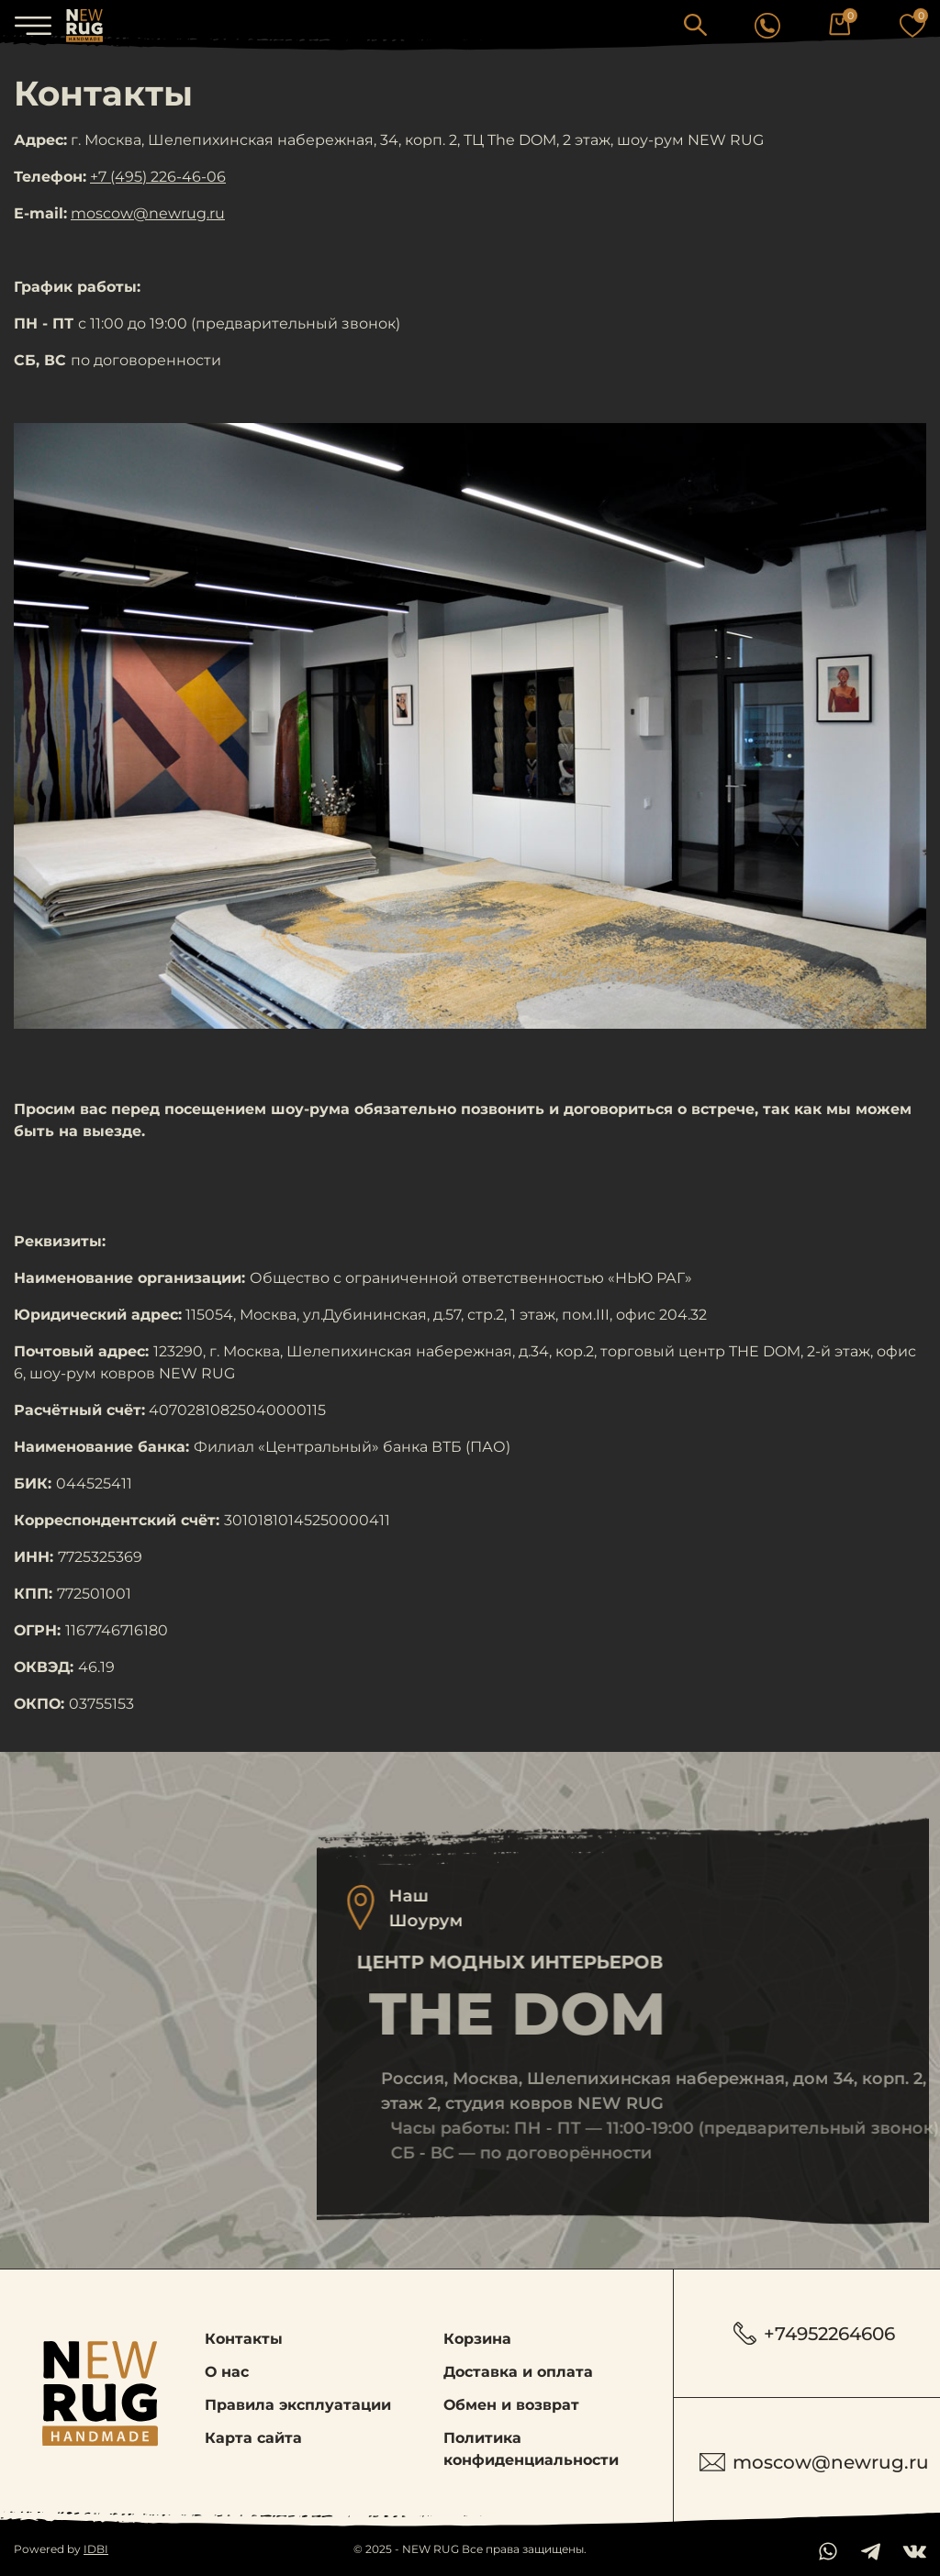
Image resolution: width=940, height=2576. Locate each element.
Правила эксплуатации (298, 2405)
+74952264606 (814, 2333)
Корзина (477, 2338)
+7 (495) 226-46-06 (158, 176)
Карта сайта (253, 2438)
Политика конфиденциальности (531, 2449)
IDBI (96, 2549)
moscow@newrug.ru (148, 213)
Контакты (244, 2338)
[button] (695, 24)
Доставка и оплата (518, 2372)
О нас (227, 2372)
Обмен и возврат (511, 2405)
